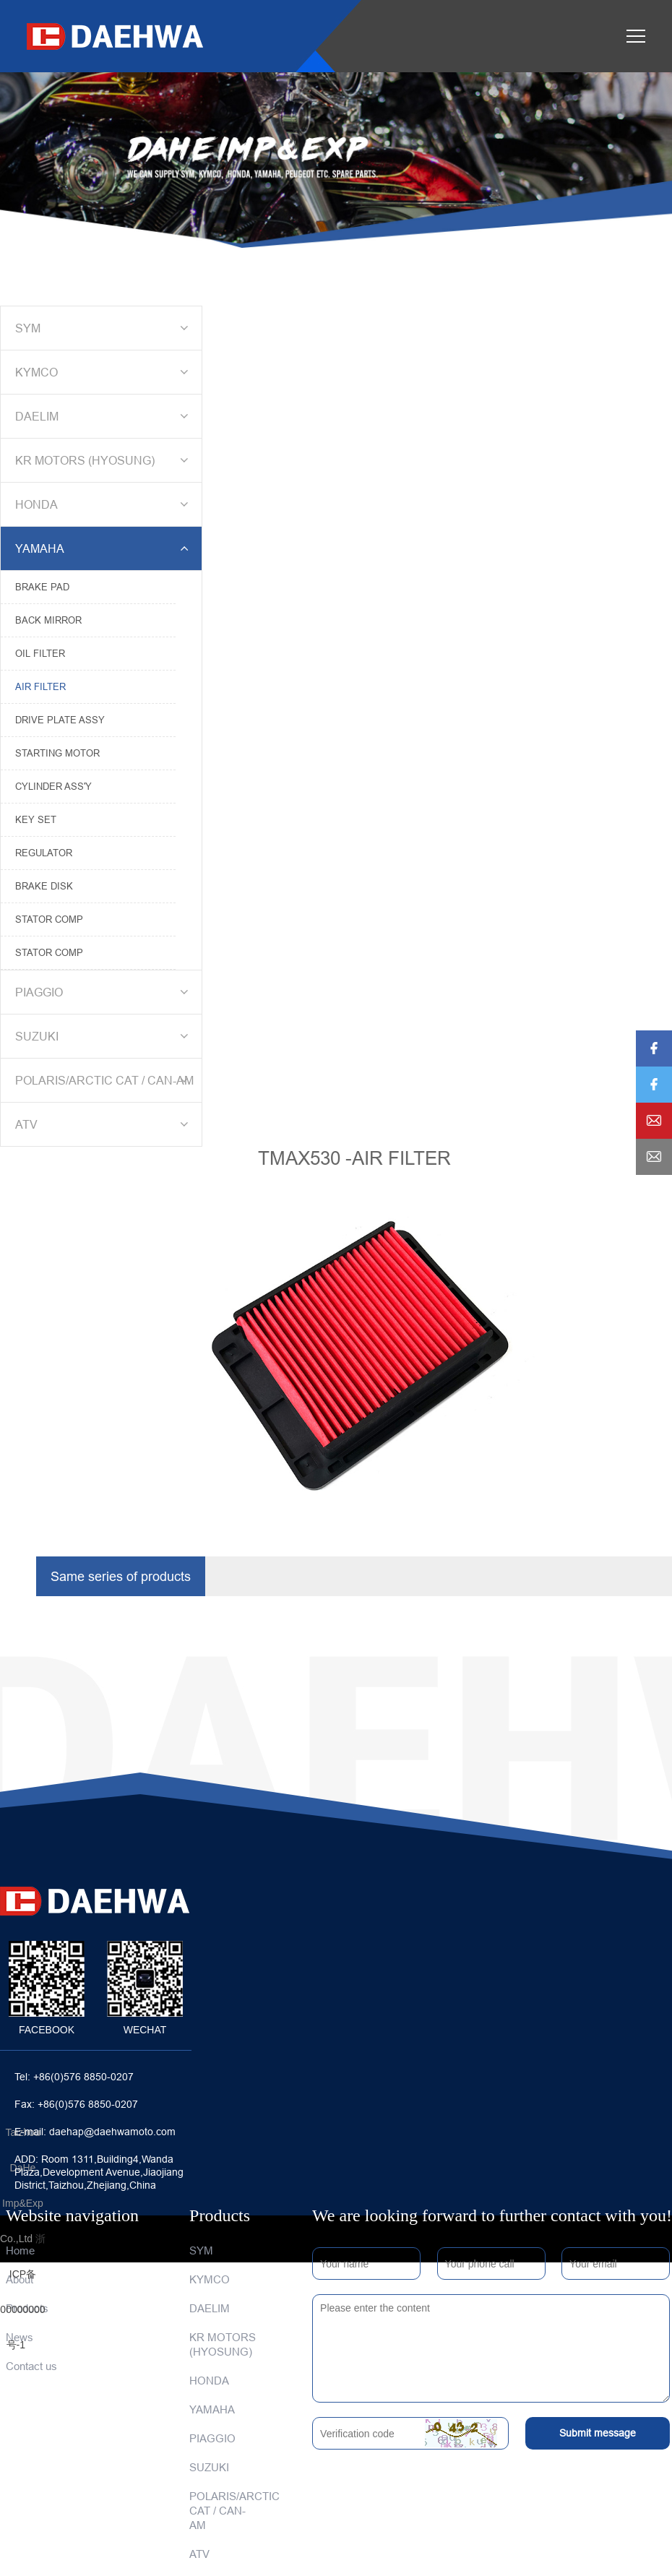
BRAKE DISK (44, 886)
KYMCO (104, 372)
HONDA (104, 504)
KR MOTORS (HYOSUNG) (104, 460)
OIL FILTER (40, 653)
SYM (104, 328)
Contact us (31, 2366)
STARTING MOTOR (57, 753)
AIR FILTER (40, 686)
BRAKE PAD (42, 587)
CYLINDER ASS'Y (53, 786)
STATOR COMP (49, 919)
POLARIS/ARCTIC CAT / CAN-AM (104, 1080)
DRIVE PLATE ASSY (60, 719)
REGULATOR (43, 852)
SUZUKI (104, 1036)
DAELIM (104, 416)
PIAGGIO (104, 992)
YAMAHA (104, 548)
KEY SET (35, 819)
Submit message (597, 2433)
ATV (104, 1124)
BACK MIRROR (48, 620)
